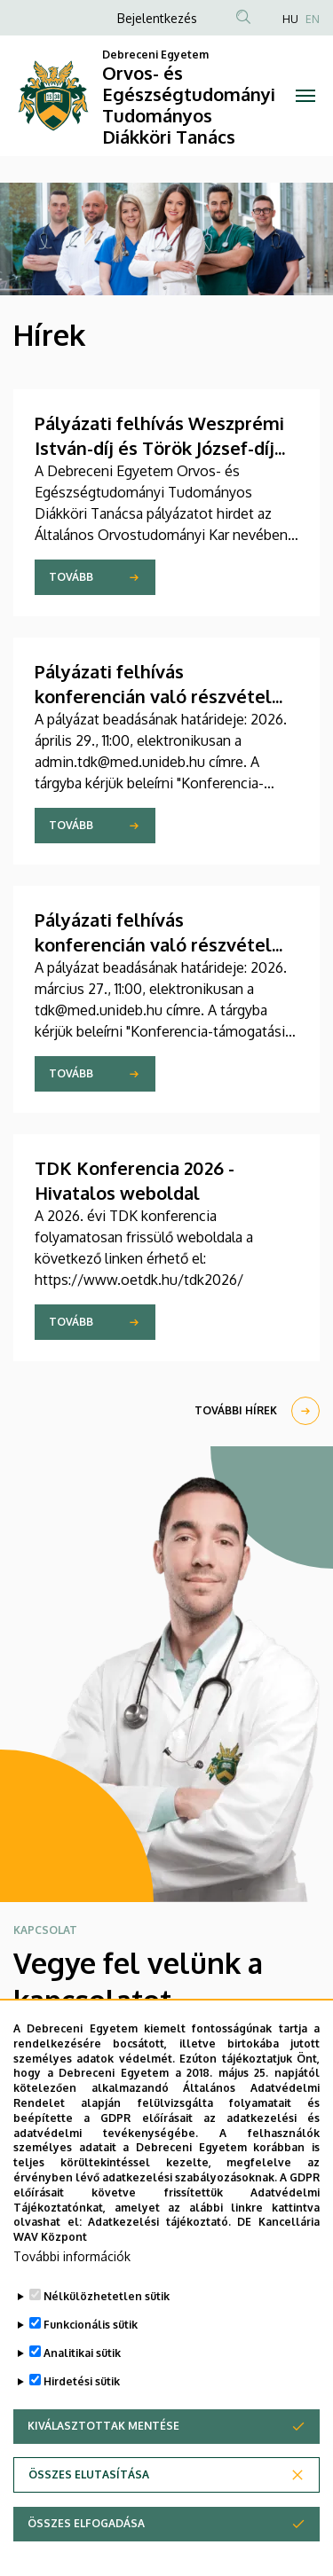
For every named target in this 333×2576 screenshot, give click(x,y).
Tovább (71, 576)
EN (312, 19)
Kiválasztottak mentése (103, 2432)
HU (290, 19)
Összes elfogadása (86, 2529)
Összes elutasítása (88, 2480)
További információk (72, 2262)
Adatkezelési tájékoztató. (159, 2228)
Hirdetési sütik (82, 2387)
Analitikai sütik (82, 2359)
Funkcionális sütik (91, 2330)
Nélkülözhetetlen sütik (107, 2302)
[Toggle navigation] (306, 95)
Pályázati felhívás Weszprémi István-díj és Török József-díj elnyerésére (159, 447)
